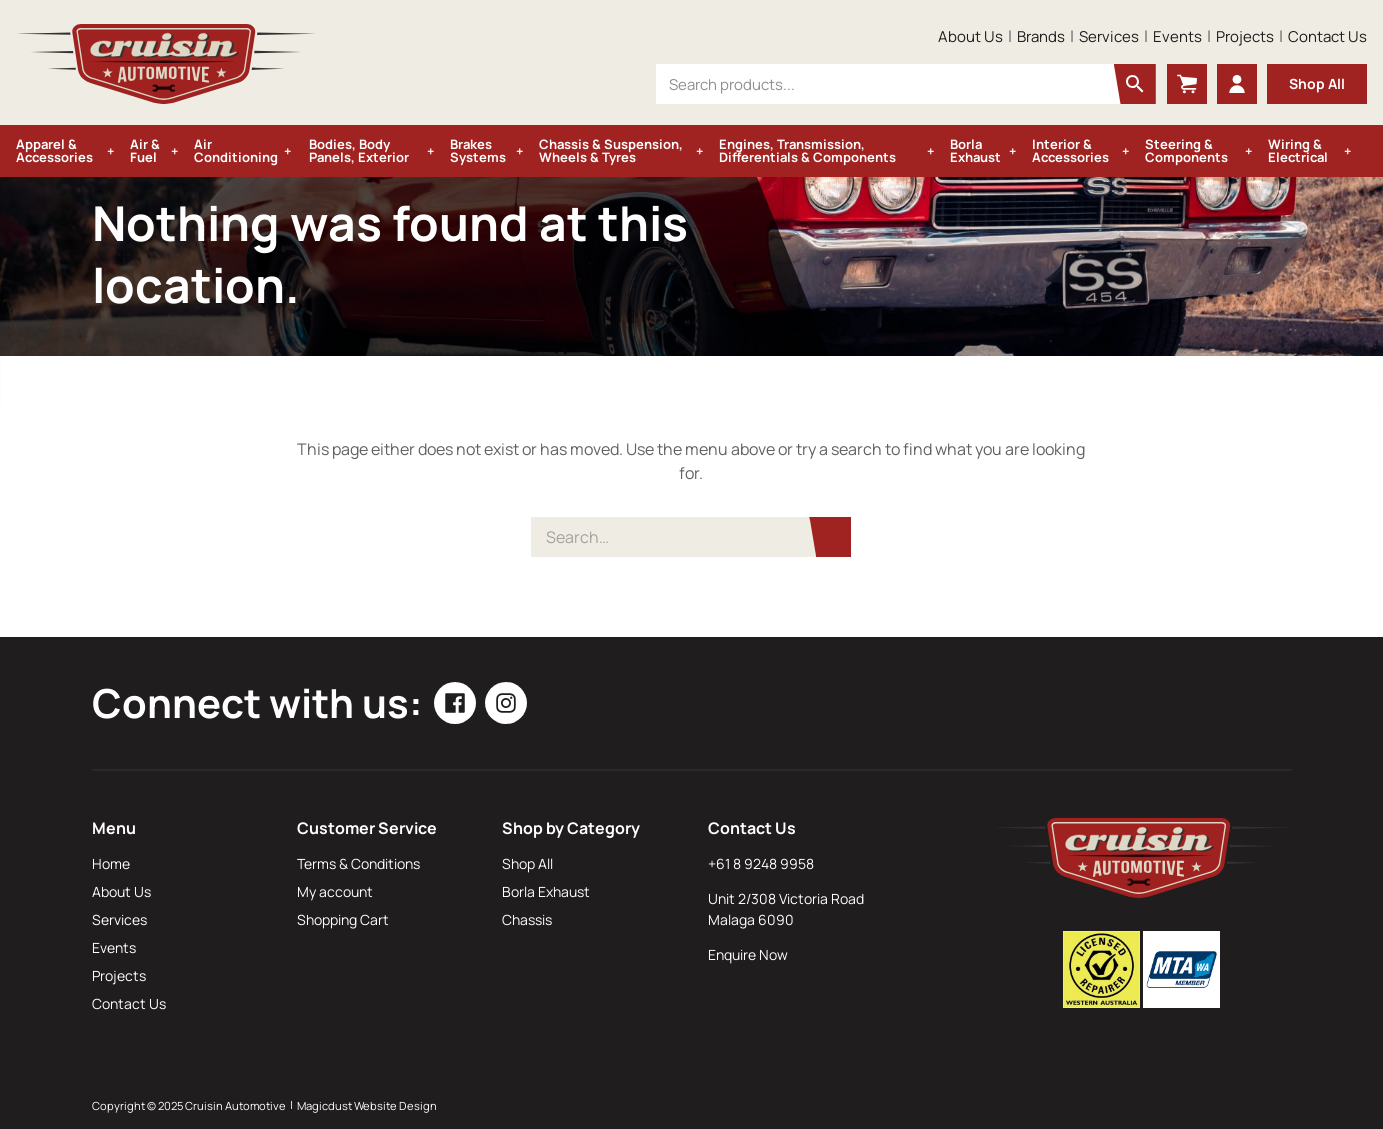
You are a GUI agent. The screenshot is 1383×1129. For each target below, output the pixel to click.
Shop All (1317, 83)
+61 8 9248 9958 (761, 863)
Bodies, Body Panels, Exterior (359, 150)
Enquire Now (748, 954)
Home (111, 863)
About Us (970, 36)
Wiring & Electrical (1298, 150)
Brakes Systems (478, 150)
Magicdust (324, 1105)
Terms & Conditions (358, 863)
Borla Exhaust (975, 150)
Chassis (527, 919)
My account (335, 891)
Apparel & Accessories (54, 150)
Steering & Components (1186, 150)
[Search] (830, 537)
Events (1177, 36)
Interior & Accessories (1070, 150)
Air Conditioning (236, 150)
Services (1109, 36)
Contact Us (1327, 36)
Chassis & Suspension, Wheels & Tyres (611, 150)
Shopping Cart (343, 919)
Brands (1041, 36)
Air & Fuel (145, 150)
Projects (1245, 36)
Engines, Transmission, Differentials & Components (807, 150)
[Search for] (691, 537)
